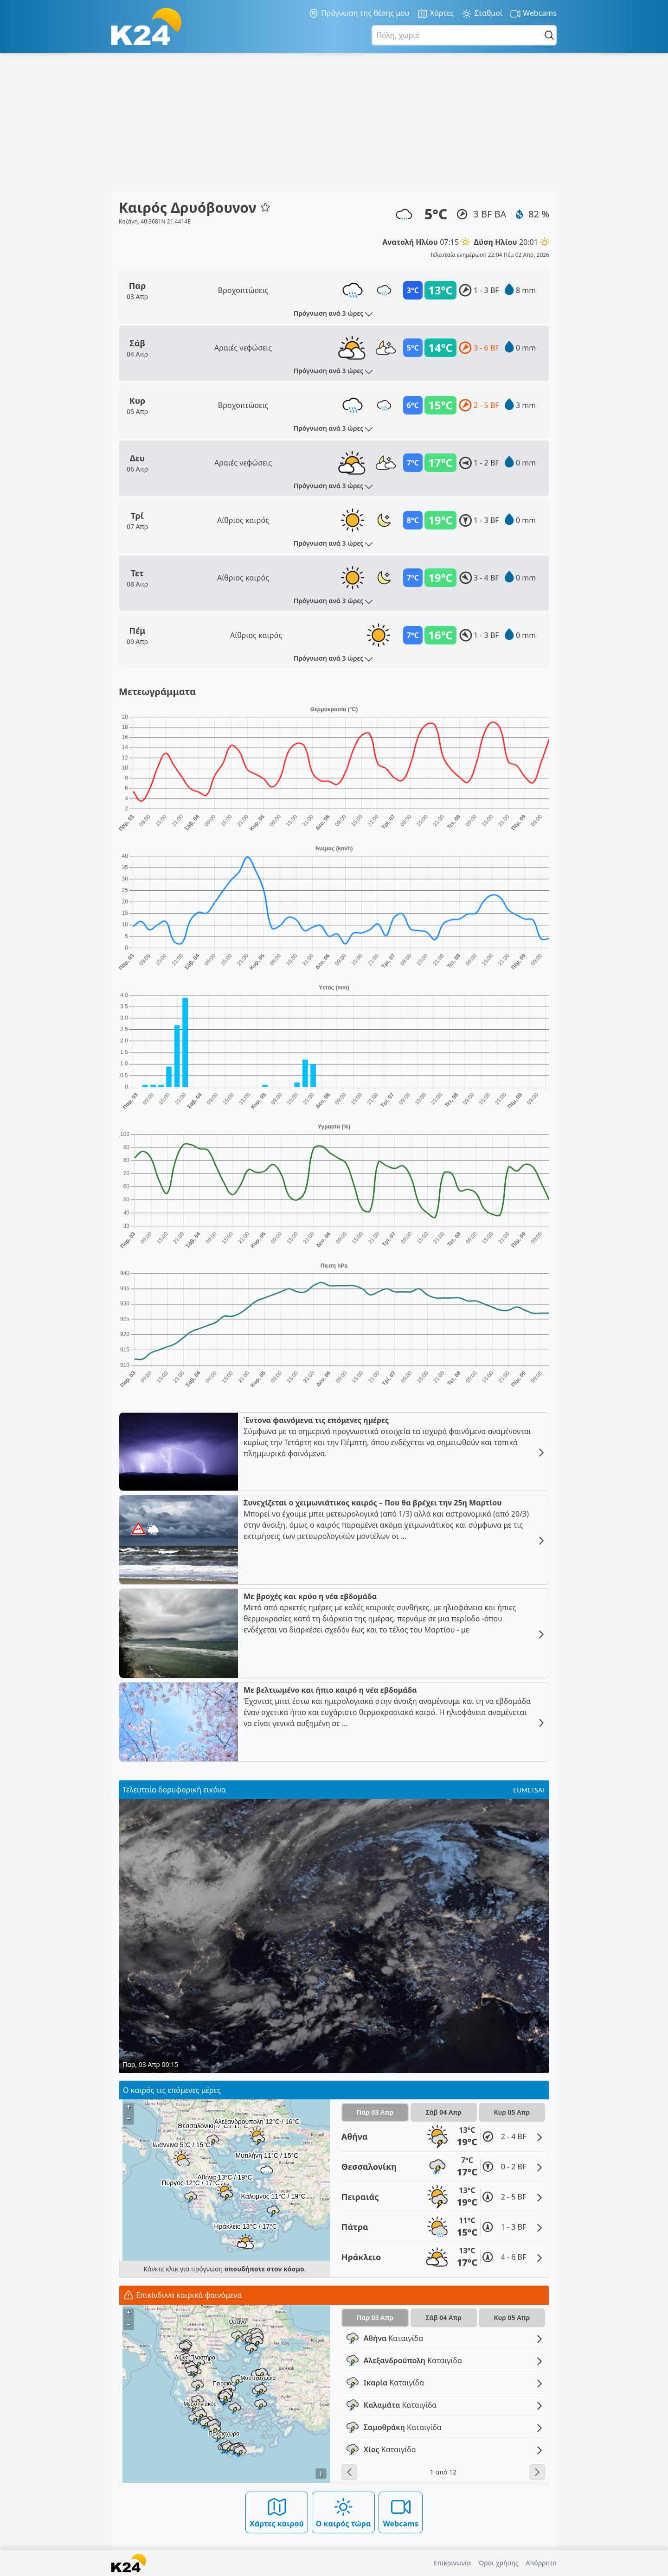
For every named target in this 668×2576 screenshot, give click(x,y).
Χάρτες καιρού (277, 2512)
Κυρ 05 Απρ (512, 2112)
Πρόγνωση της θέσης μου (359, 13)
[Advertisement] (334, 122)
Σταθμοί (481, 13)
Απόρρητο (541, 2562)
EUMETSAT (529, 1789)
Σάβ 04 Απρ (444, 2112)
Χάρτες (435, 13)
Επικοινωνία (452, 2562)
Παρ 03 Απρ (375, 2112)
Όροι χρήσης (498, 2562)
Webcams (533, 13)
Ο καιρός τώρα (343, 2512)
